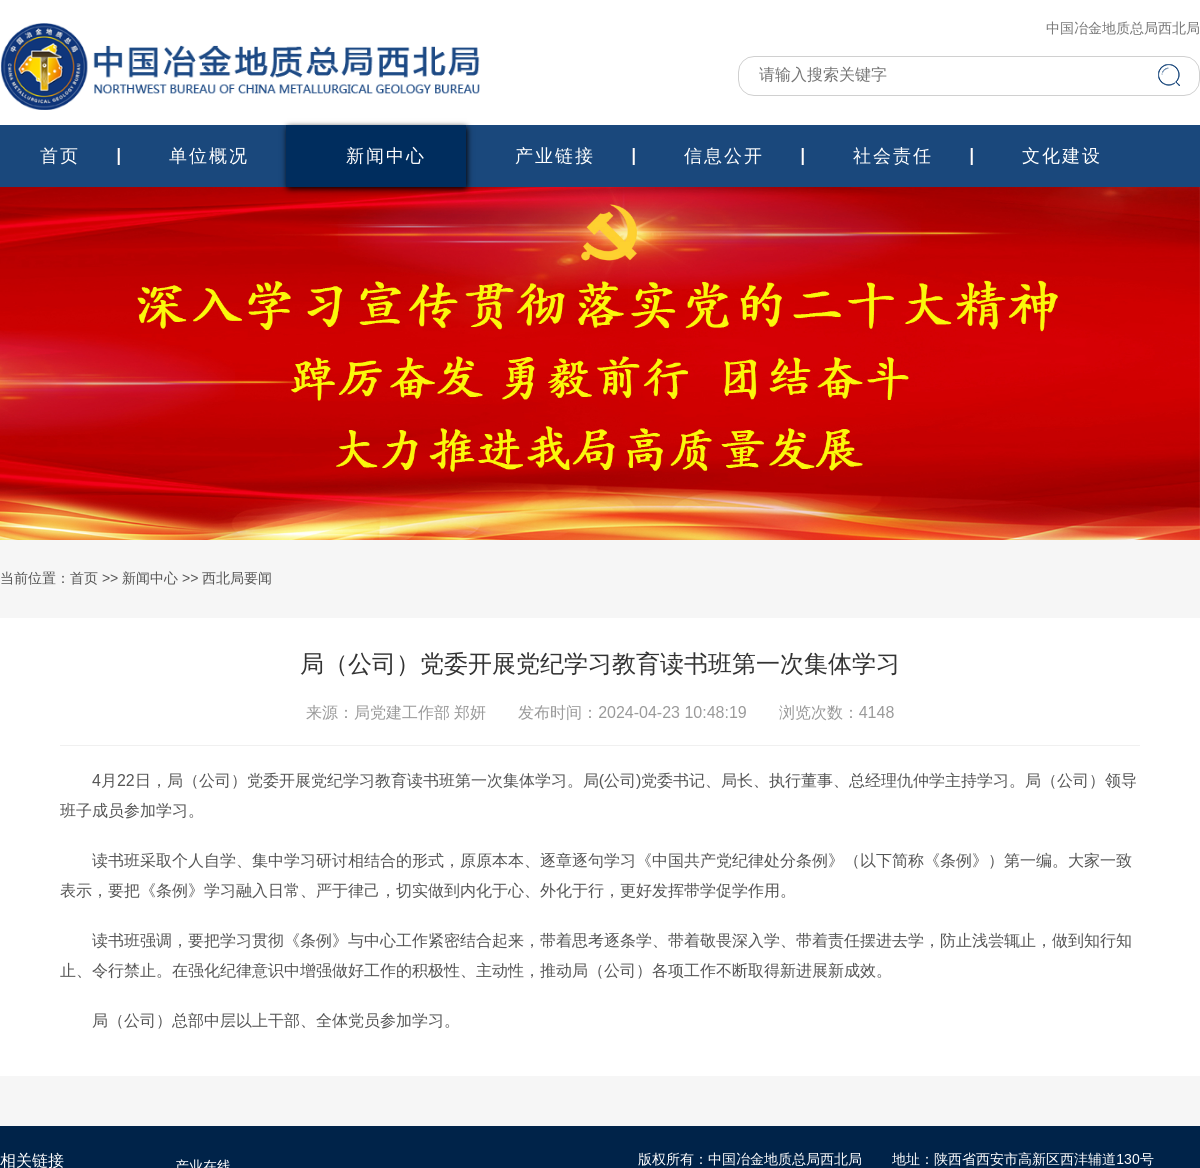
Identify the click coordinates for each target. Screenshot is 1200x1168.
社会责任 (893, 156)
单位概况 (209, 156)
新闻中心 (386, 156)
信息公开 (724, 156)
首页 (60, 156)
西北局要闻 (237, 578)
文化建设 (1062, 156)
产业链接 (555, 156)
